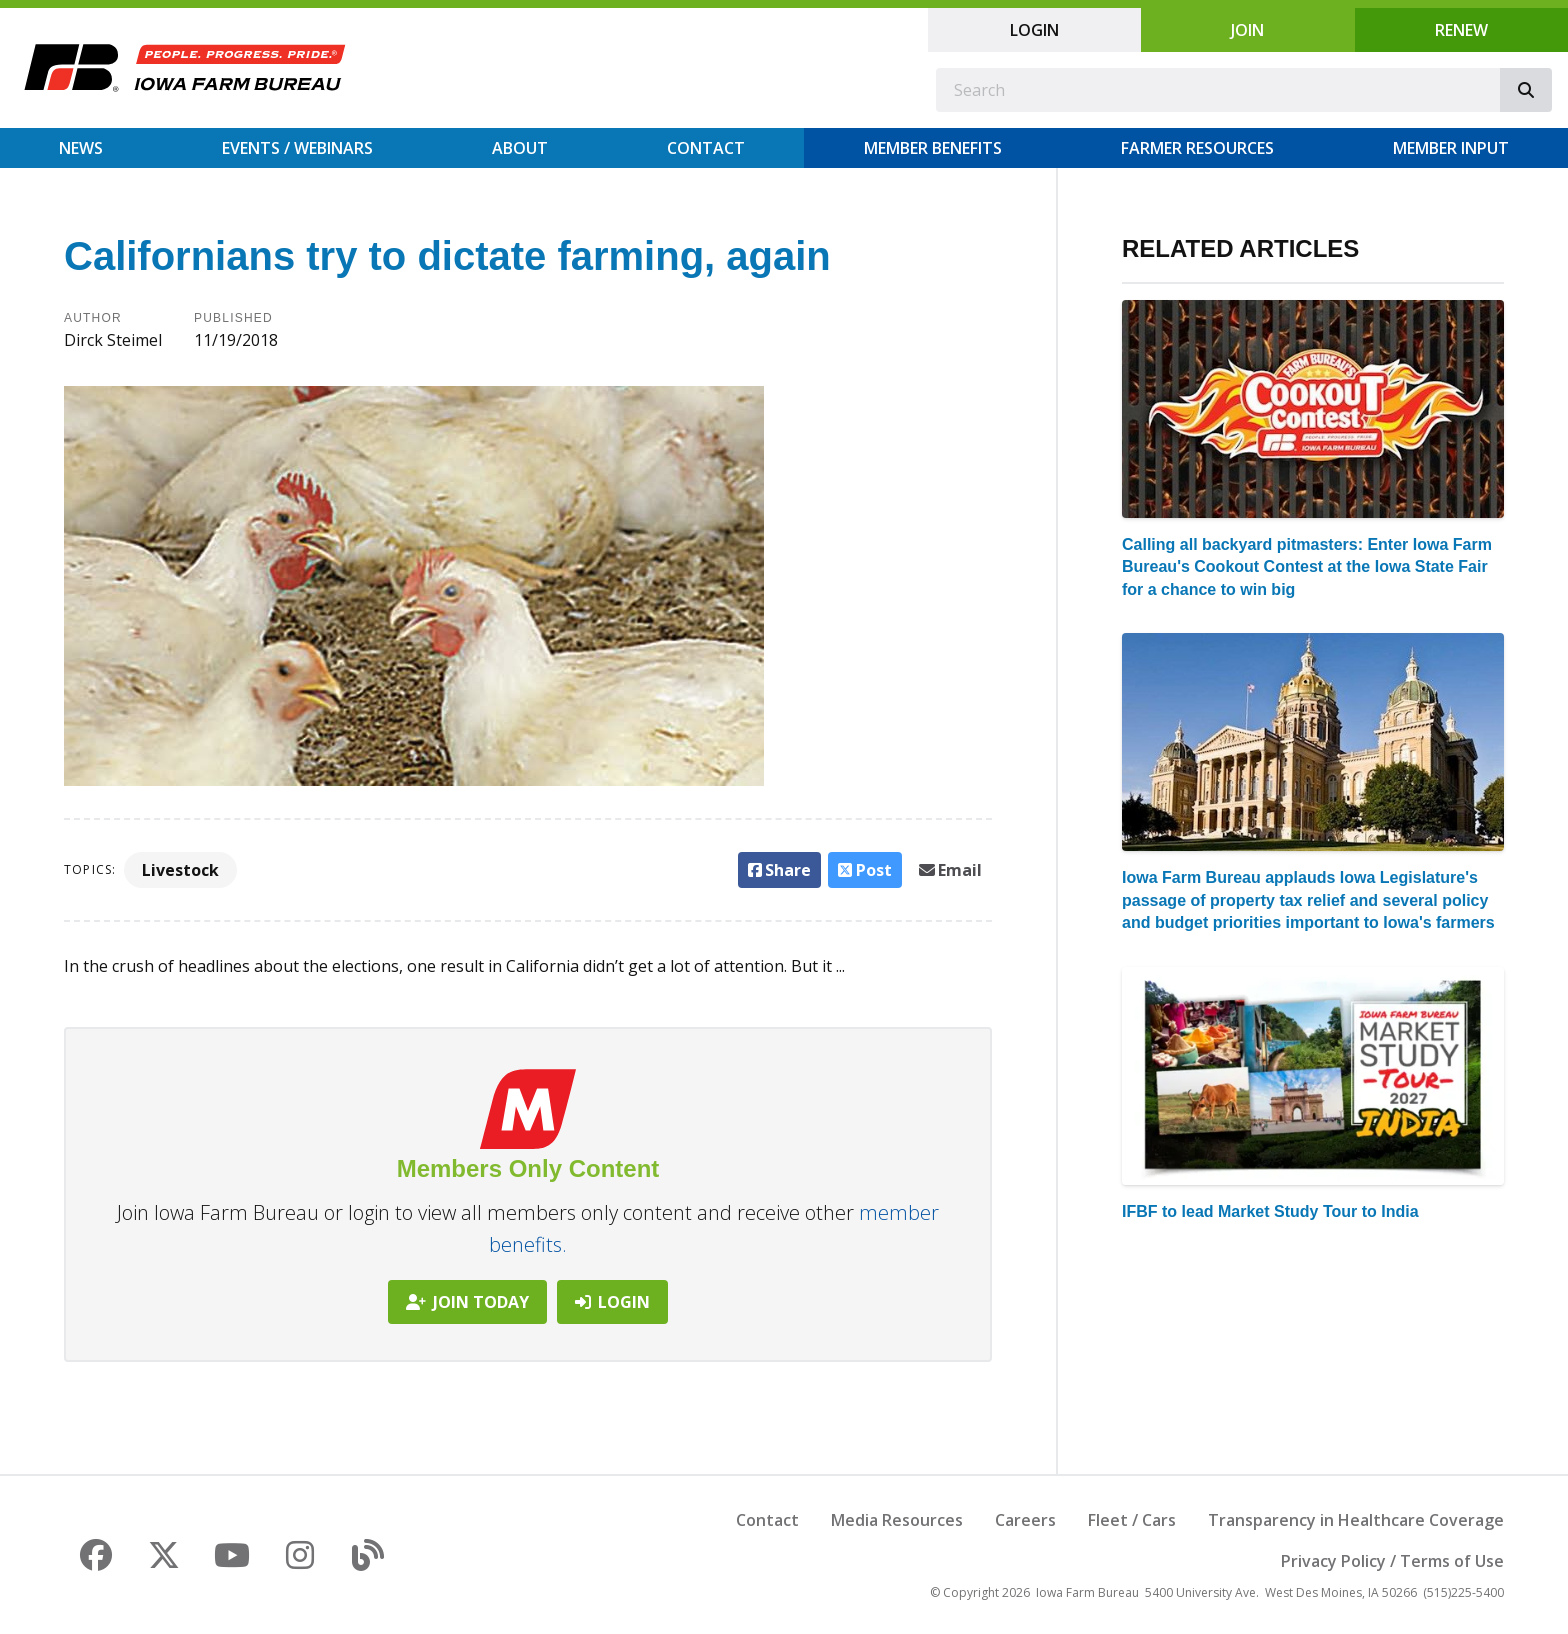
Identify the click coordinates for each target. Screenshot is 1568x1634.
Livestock (180, 870)
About (520, 148)
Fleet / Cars (1132, 1520)
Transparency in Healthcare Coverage (1356, 1520)
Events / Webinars (297, 148)
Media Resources (897, 1520)
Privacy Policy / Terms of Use (1392, 1561)
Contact (706, 148)
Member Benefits (933, 148)
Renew (1461, 30)
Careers (1025, 1520)
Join (1247, 30)
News (81, 148)
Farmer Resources (1197, 148)
